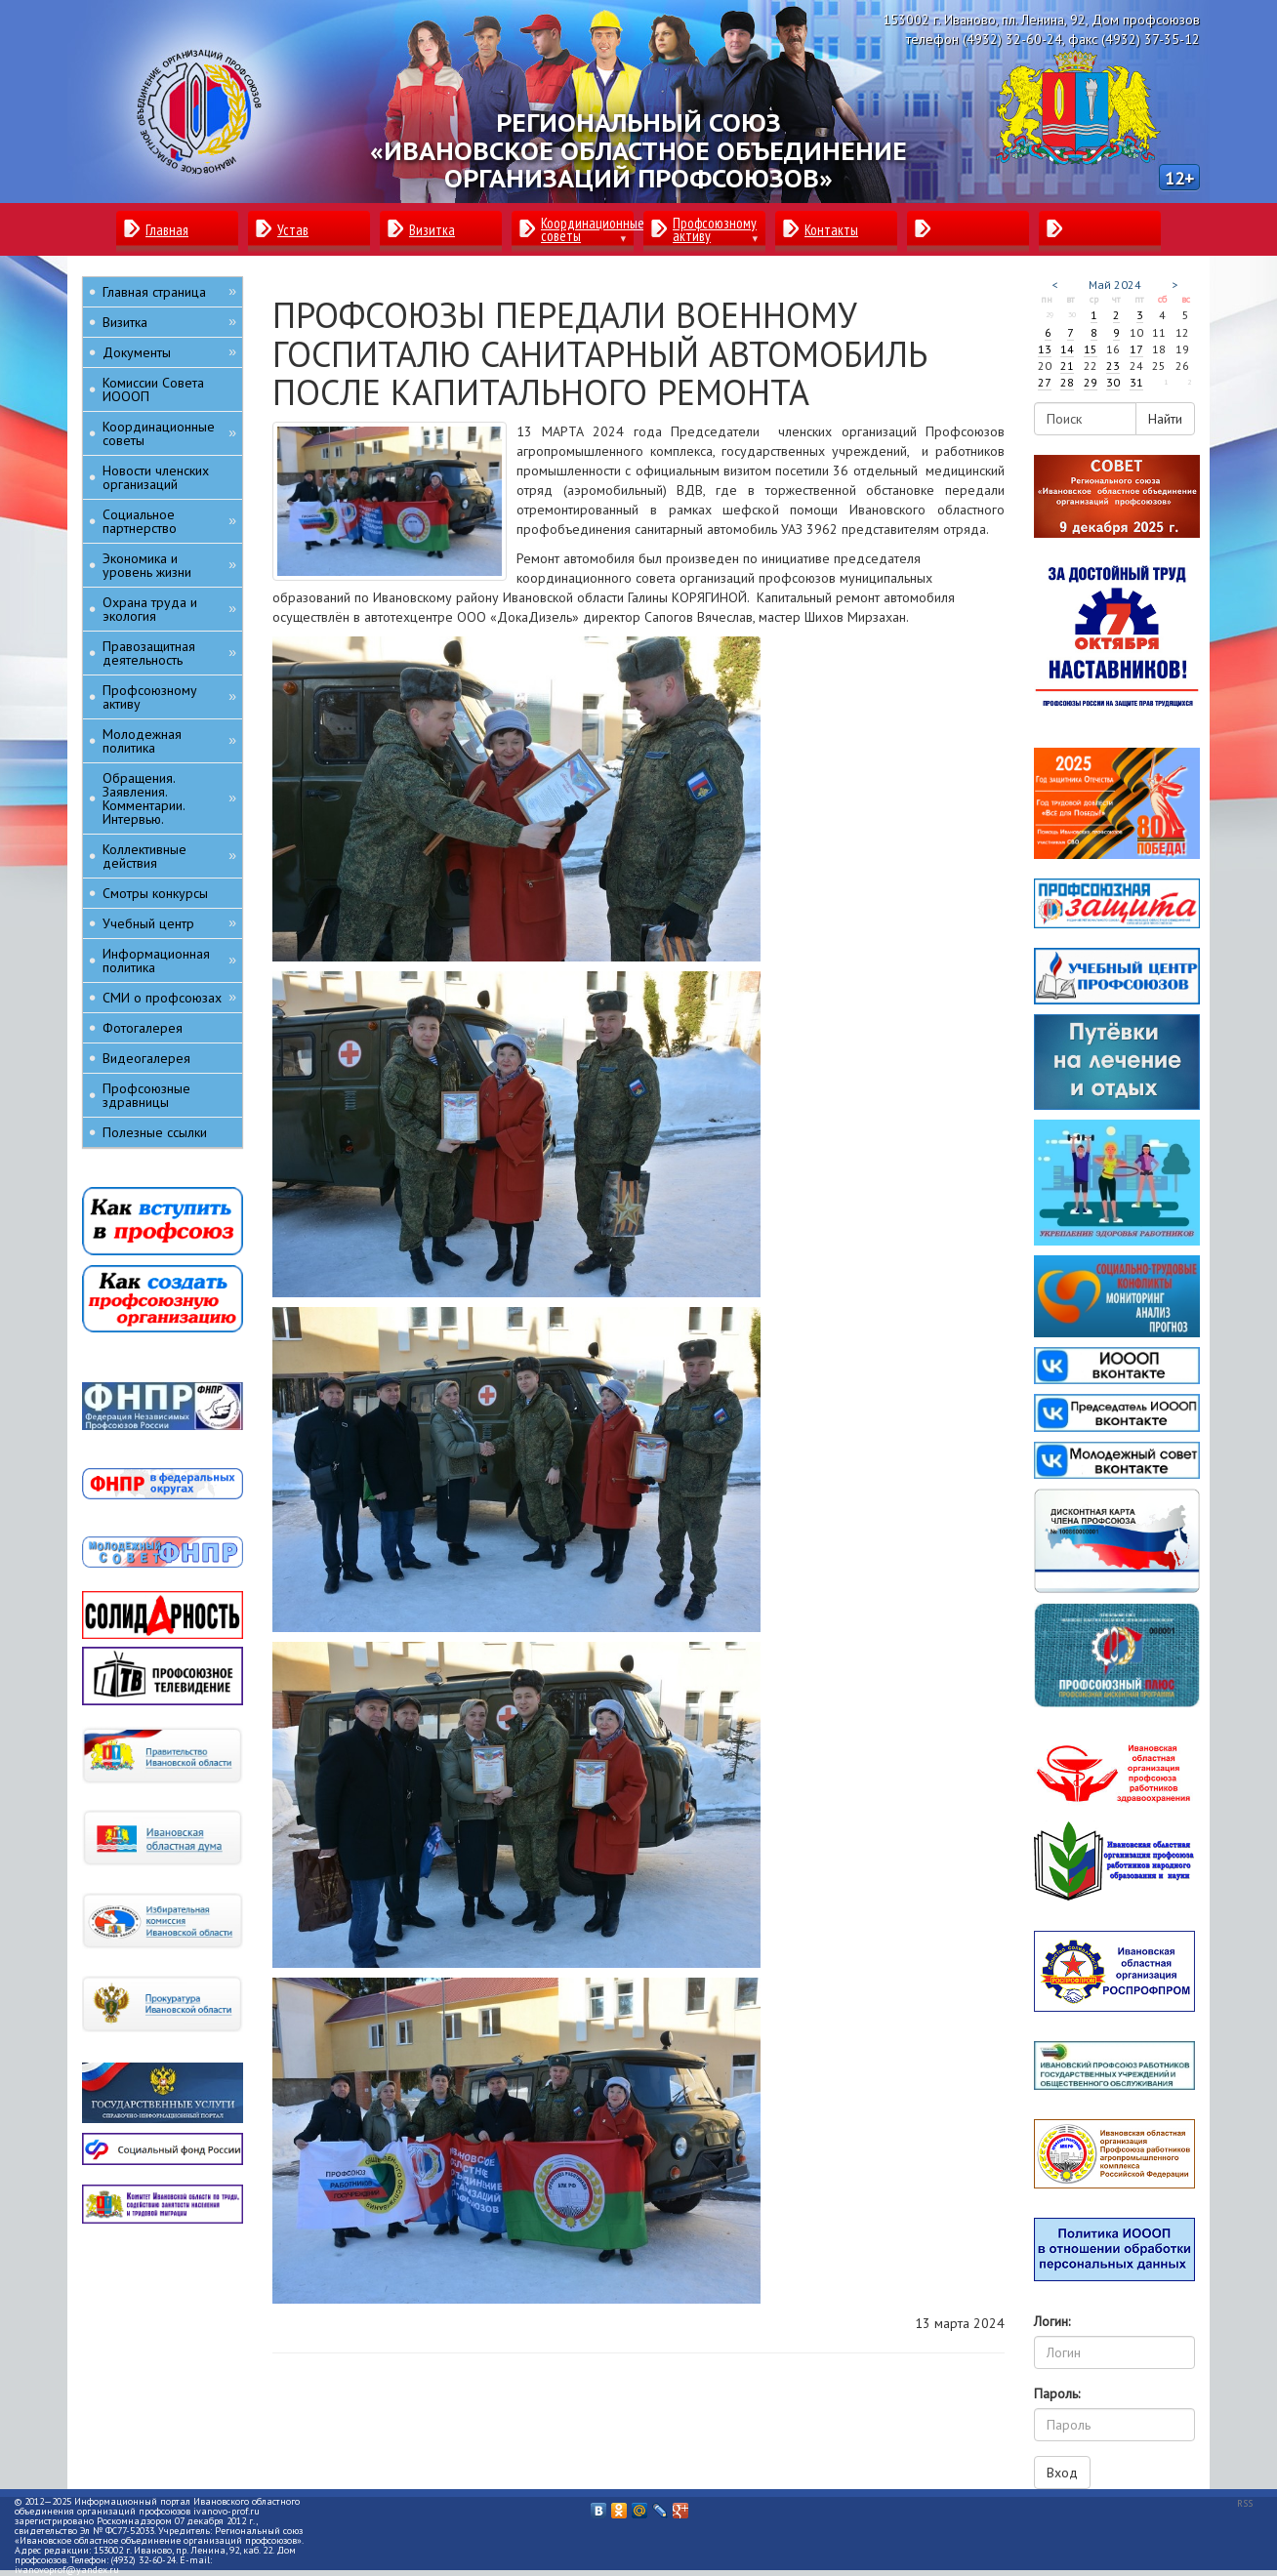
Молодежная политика (169, 740)
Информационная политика (169, 960)
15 (1090, 349)
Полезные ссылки (155, 1132)
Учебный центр (169, 923)
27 (1044, 382)
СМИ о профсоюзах (169, 997)
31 (1136, 382)
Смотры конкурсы (155, 893)
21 (1067, 365)
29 (1090, 382)
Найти (1165, 419)
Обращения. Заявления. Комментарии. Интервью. (169, 798)
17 (1136, 349)
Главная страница (169, 291)
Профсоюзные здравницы (146, 1095)
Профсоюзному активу (169, 697)
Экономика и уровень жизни (169, 565)
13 (1044, 349)
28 (1067, 382)
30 (1113, 382)
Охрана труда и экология (169, 609)
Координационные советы (169, 433)
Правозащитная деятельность (169, 653)
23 (1113, 365)
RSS (1245, 2503)
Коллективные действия (169, 856)
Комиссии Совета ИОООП (153, 389)
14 (1067, 349)
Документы (169, 352)
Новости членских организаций (156, 477)
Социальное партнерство (169, 521)
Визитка (169, 321)
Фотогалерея (143, 1028)
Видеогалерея (146, 1058)
